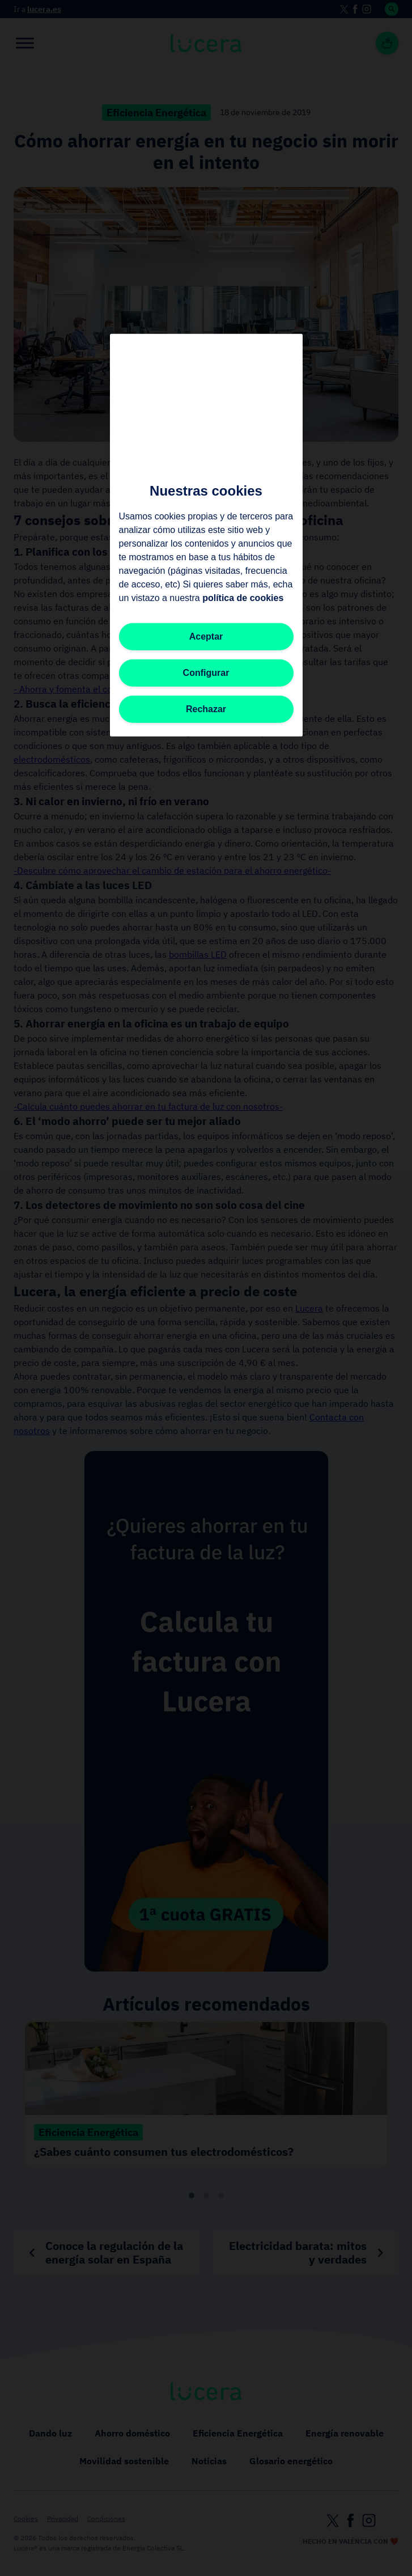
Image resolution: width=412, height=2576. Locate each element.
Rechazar (206, 709)
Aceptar (206, 636)
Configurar (206, 673)
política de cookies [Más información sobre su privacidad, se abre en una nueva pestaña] (242, 598)
